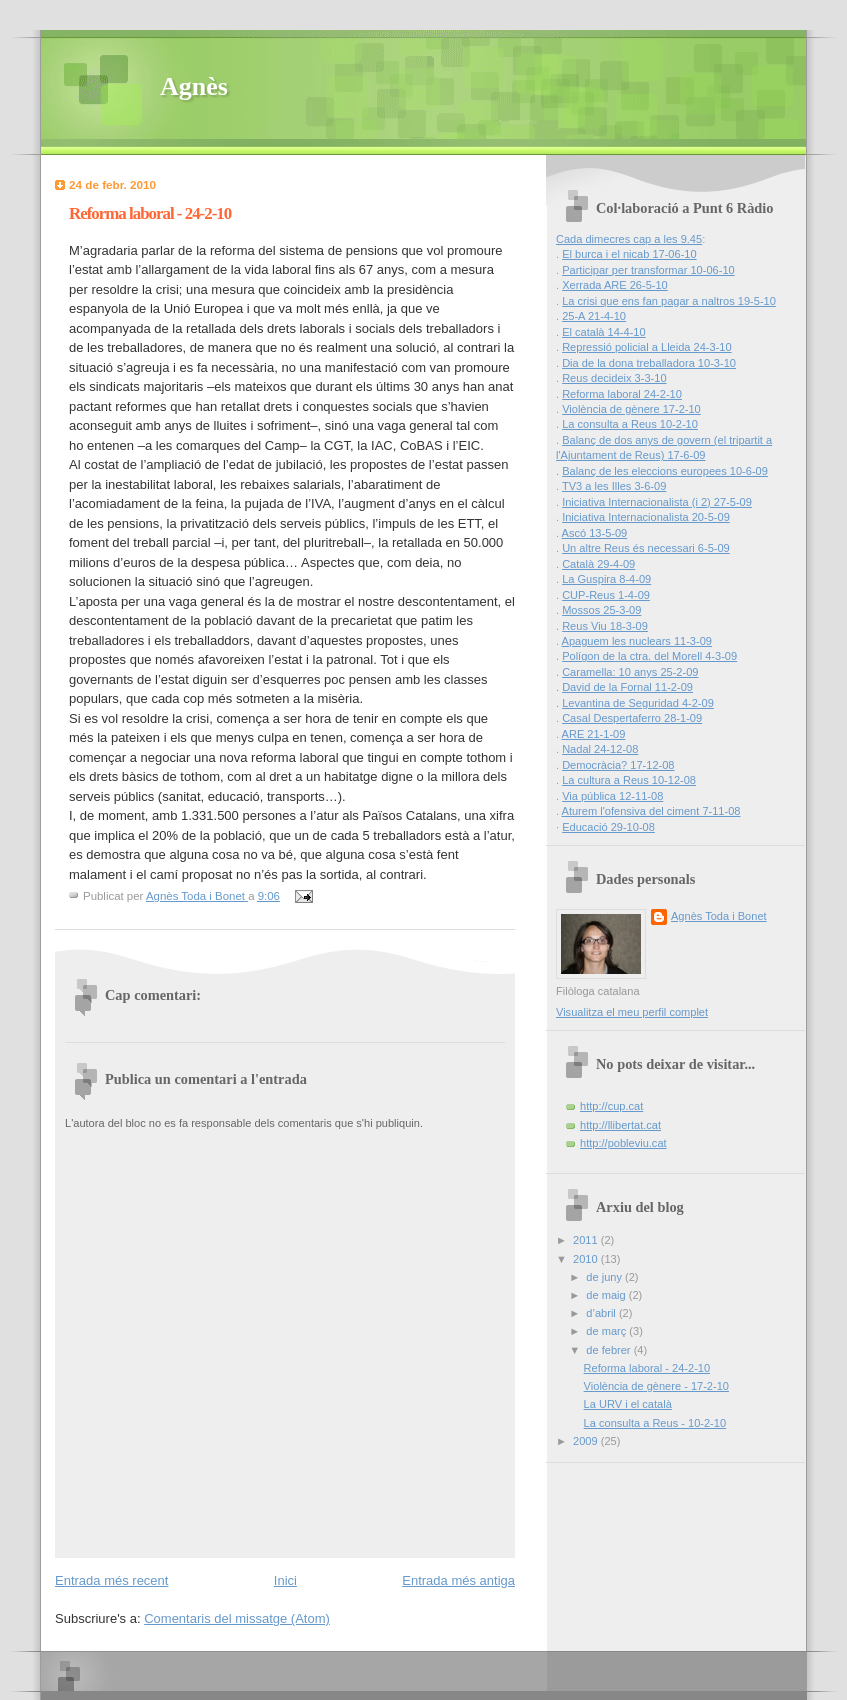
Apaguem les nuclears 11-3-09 (637, 641)
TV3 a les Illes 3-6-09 (614, 486)
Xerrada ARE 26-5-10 (615, 285)
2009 (587, 1441)
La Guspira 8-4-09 (606, 579)
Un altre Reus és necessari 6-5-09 (646, 548)
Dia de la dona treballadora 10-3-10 (649, 363)
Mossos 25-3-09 (601, 610)
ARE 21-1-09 (594, 734)
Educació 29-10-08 (608, 827)
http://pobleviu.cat (623, 1143)
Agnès (194, 86)
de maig (607, 1295)
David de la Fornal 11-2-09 (627, 687)
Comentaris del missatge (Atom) (237, 1618)
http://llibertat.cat (620, 1125)
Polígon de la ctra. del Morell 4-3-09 (649, 656)
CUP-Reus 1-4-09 (606, 595)
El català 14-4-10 (604, 332)
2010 (587, 1259)
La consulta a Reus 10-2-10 (630, 424)
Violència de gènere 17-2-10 (631, 409)
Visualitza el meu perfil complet (632, 1012)
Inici (285, 1580)
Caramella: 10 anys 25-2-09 (630, 672)
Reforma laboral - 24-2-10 (647, 1368)
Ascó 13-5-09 (595, 533)
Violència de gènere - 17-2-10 (656, 1386)
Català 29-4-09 (598, 564)
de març (607, 1331)
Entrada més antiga (458, 1580)
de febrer (609, 1350)
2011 (587, 1240)
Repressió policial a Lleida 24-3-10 (647, 347)
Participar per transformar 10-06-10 (648, 270)
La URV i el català (628, 1404)
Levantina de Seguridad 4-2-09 (638, 703)
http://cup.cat (611, 1106)
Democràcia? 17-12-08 (618, 765)
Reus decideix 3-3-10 (614, 378)
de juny (605, 1277)
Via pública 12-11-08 (612, 796)
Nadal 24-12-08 (600, 749)
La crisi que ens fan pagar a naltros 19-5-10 (669, 301)
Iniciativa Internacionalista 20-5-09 (646, 517)
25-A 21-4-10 (594, 316)
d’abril (602, 1313)
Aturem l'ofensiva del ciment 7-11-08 (651, 811)
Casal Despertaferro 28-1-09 (632, 718)
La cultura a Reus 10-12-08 (629, 780)
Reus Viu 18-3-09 (605, 626)
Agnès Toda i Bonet (719, 916)
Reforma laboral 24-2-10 (622, 394)
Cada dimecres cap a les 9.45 (629, 239)
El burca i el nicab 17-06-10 (629, 254)
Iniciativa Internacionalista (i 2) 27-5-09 (657, 502)
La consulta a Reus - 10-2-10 (655, 1423)
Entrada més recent (111, 1580)
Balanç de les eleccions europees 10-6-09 (665, 471)
